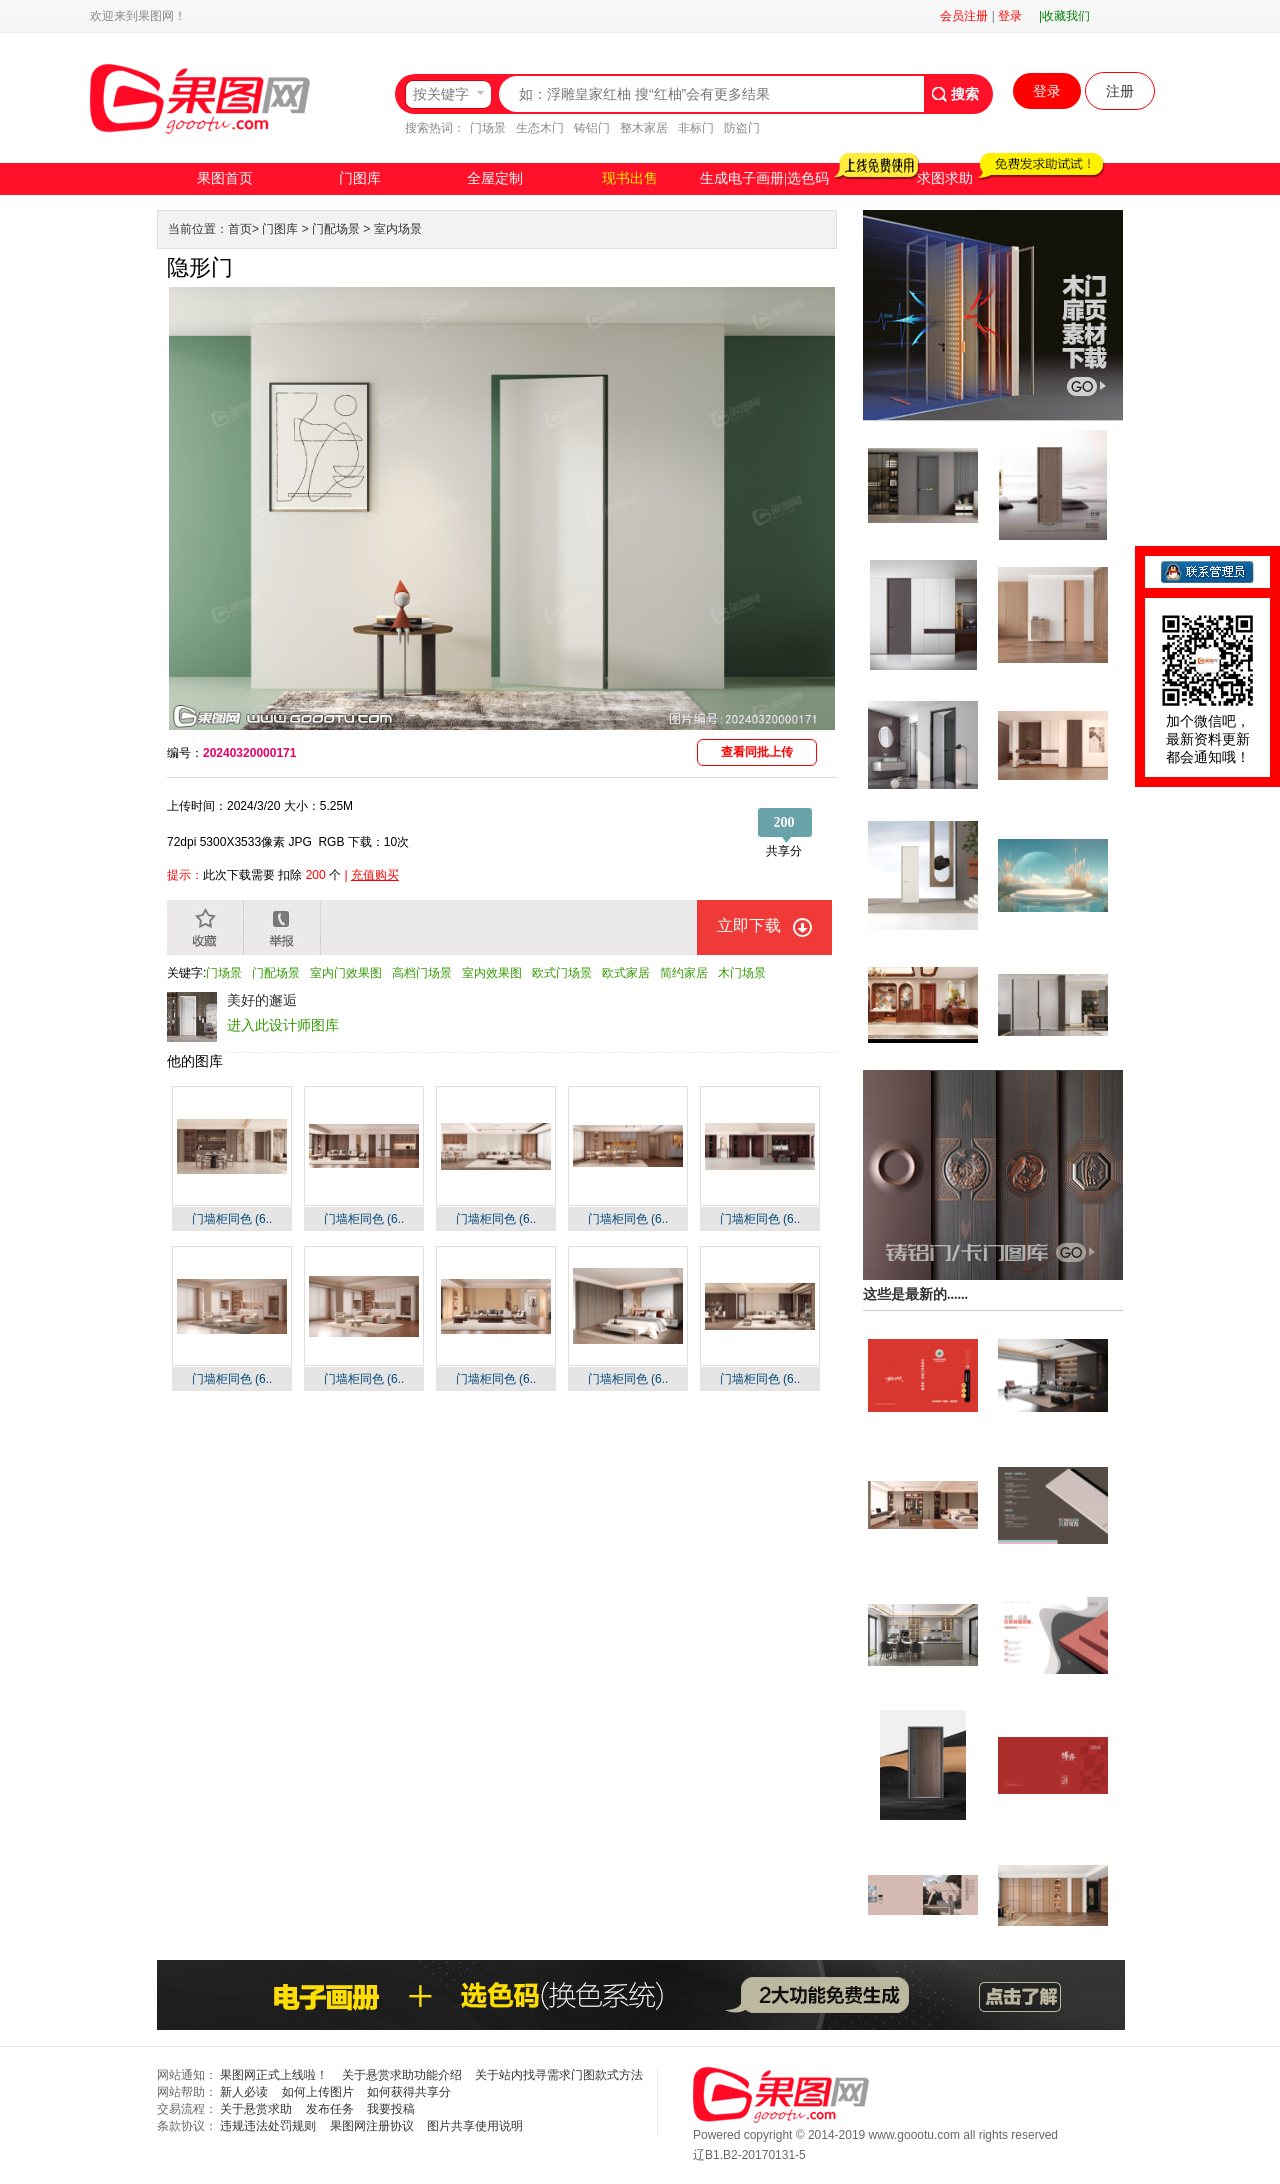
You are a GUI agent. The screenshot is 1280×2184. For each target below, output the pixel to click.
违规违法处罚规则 (268, 2126)
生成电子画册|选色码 (764, 178)
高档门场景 (422, 973)
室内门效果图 (346, 973)
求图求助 (945, 178)
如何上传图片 (318, 2092)
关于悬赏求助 (256, 2109)
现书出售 (630, 178)
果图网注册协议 (372, 2126)
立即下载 (749, 925)
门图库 (360, 178)
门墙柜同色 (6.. (232, 1219)
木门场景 (742, 973)
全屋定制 (495, 178)
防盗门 (742, 128)
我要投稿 (391, 2109)
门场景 (488, 128)
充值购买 (375, 875)
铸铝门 (592, 128)
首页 (240, 229)
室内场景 (398, 229)
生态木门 (540, 128)
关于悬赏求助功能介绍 (402, 2075)
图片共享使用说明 (475, 2126)
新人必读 (244, 2092)
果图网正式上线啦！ (274, 2075)
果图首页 (225, 178)
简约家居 (684, 973)
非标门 (696, 128)
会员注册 (964, 16)
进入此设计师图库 (283, 1025)
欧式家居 (626, 973)
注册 (1120, 91)
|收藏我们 (1064, 16)
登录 (1010, 16)
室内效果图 (492, 973)
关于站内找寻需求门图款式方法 (559, 2075)
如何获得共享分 (409, 2092)
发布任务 (330, 2109)
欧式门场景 (562, 973)
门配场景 (336, 229)
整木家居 (644, 128)
